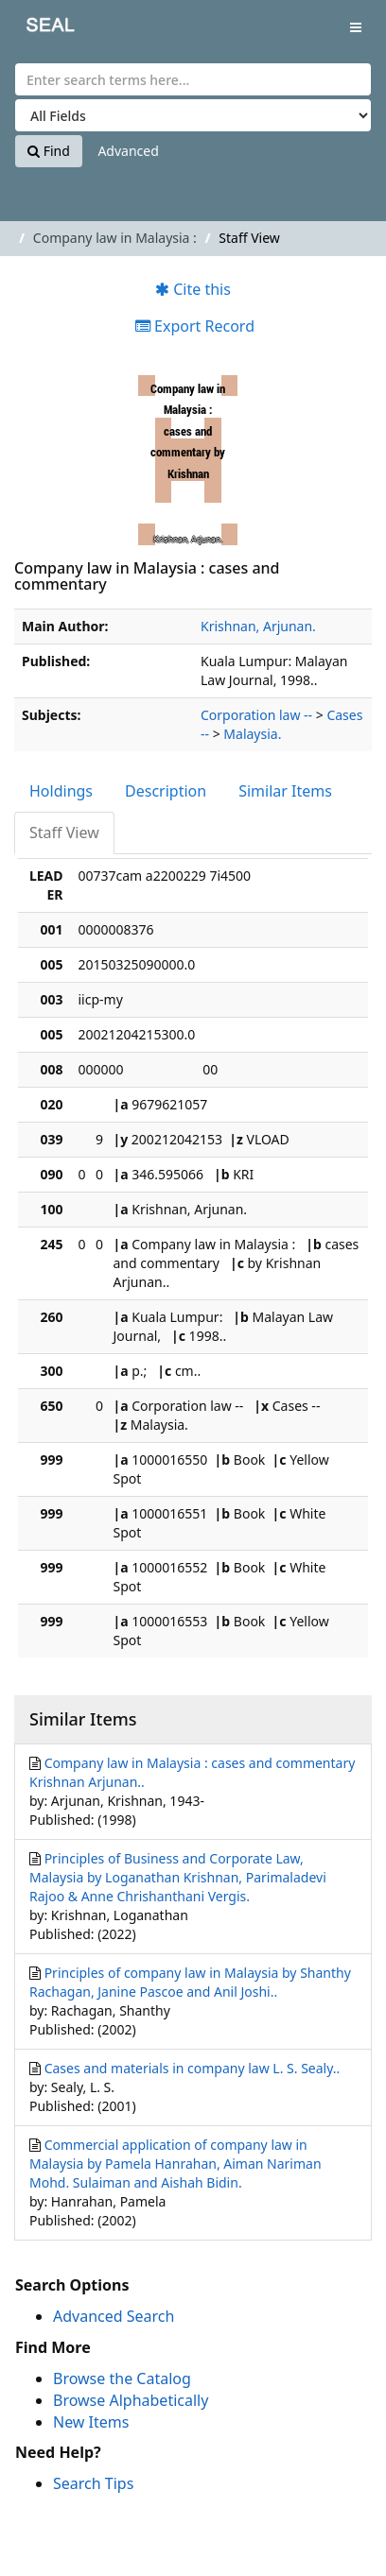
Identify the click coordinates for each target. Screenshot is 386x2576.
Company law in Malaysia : (115, 238)
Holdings (61, 791)
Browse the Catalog (122, 2378)
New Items (91, 2422)
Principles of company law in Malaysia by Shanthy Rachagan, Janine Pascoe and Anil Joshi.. (190, 1982)
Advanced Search (113, 2316)
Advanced (127, 151)
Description (165, 791)
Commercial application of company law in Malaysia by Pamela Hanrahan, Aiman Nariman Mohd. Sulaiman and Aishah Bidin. (175, 2163)
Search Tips (93, 2483)
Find (48, 151)
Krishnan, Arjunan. (258, 626)
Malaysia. (252, 734)
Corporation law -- (256, 715)
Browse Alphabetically (130, 2400)
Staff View (64, 832)
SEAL (37, 29)
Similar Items (285, 791)
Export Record (194, 326)
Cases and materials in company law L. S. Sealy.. (192, 2068)
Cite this (193, 289)
